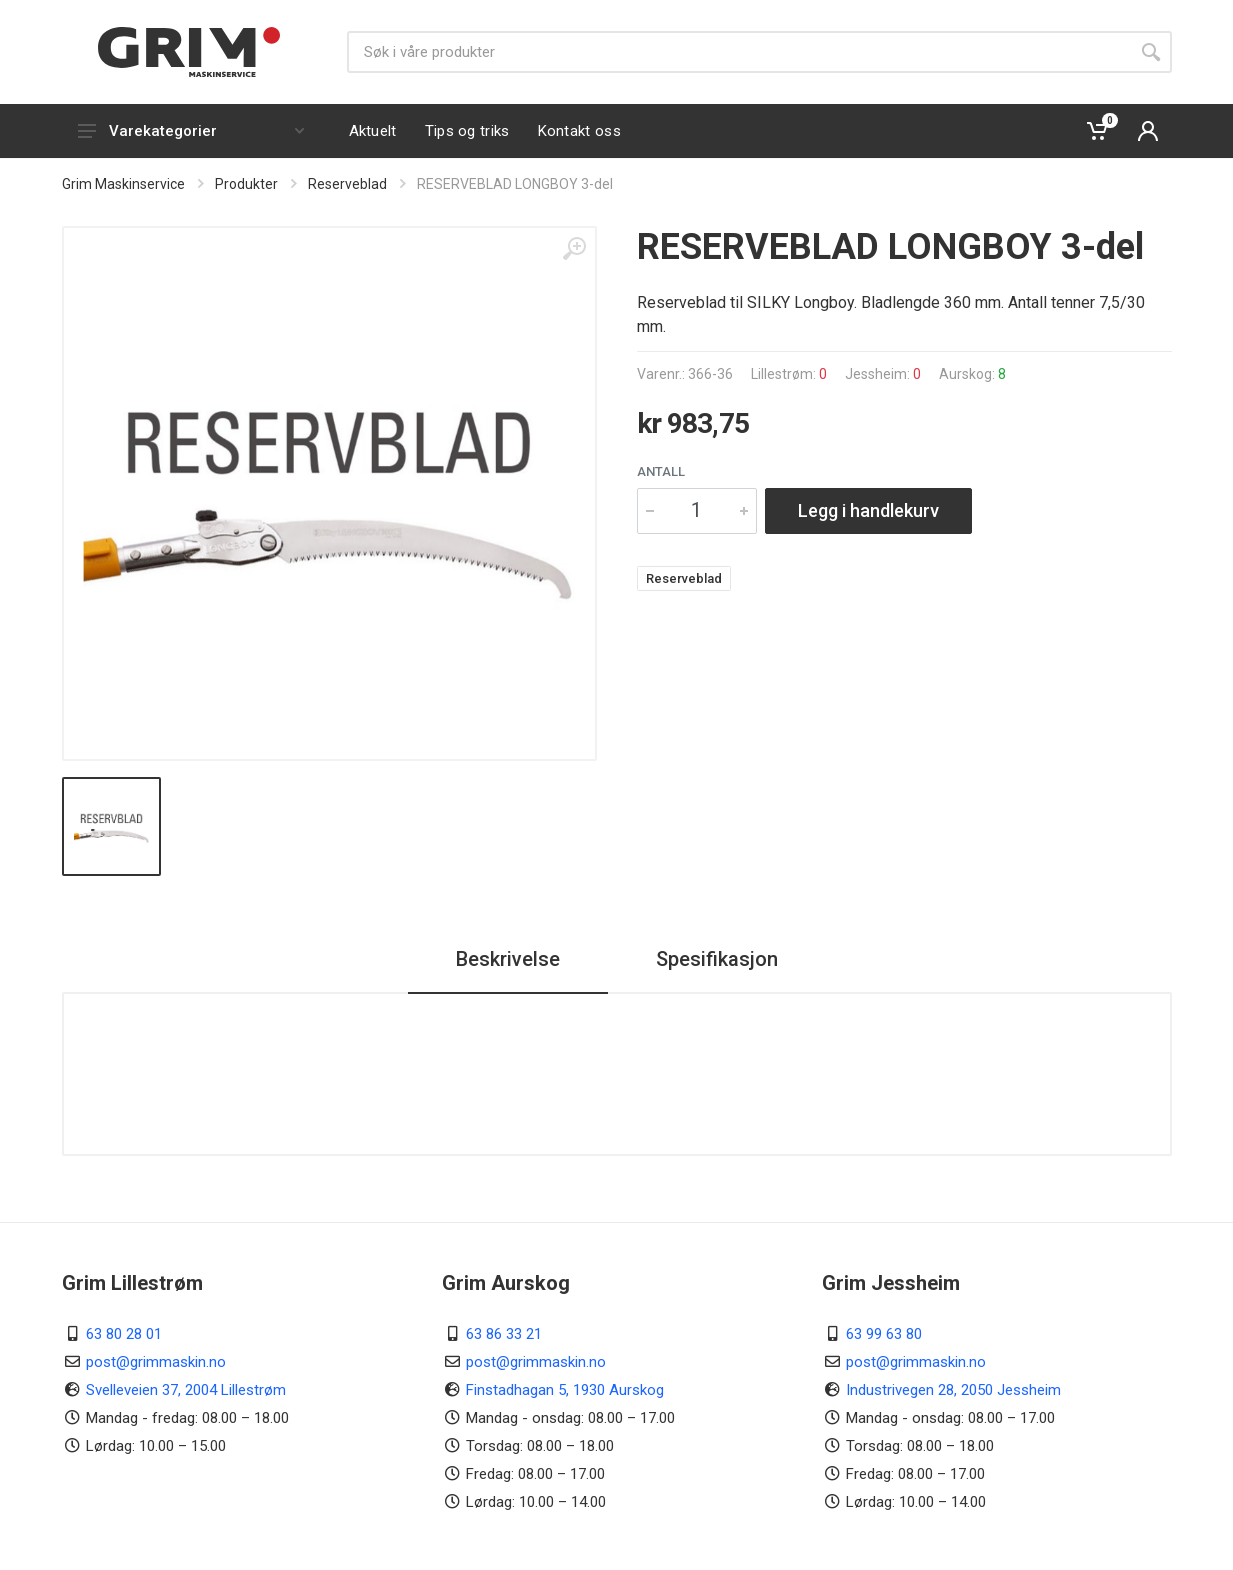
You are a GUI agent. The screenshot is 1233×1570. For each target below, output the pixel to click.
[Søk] (738, 52)
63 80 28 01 (124, 1334)
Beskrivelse (508, 959)
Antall (661, 471)
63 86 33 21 (504, 1334)
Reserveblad (347, 184)
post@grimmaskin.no (156, 1362)
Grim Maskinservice (123, 184)
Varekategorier (191, 131)
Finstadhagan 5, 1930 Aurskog (565, 1390)
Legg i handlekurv (868, 510)
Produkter (246, 184)
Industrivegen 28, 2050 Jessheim (953, 1390)
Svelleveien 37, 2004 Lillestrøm (186, 1390)
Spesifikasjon (717, 959)
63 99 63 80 (884, 1334)
